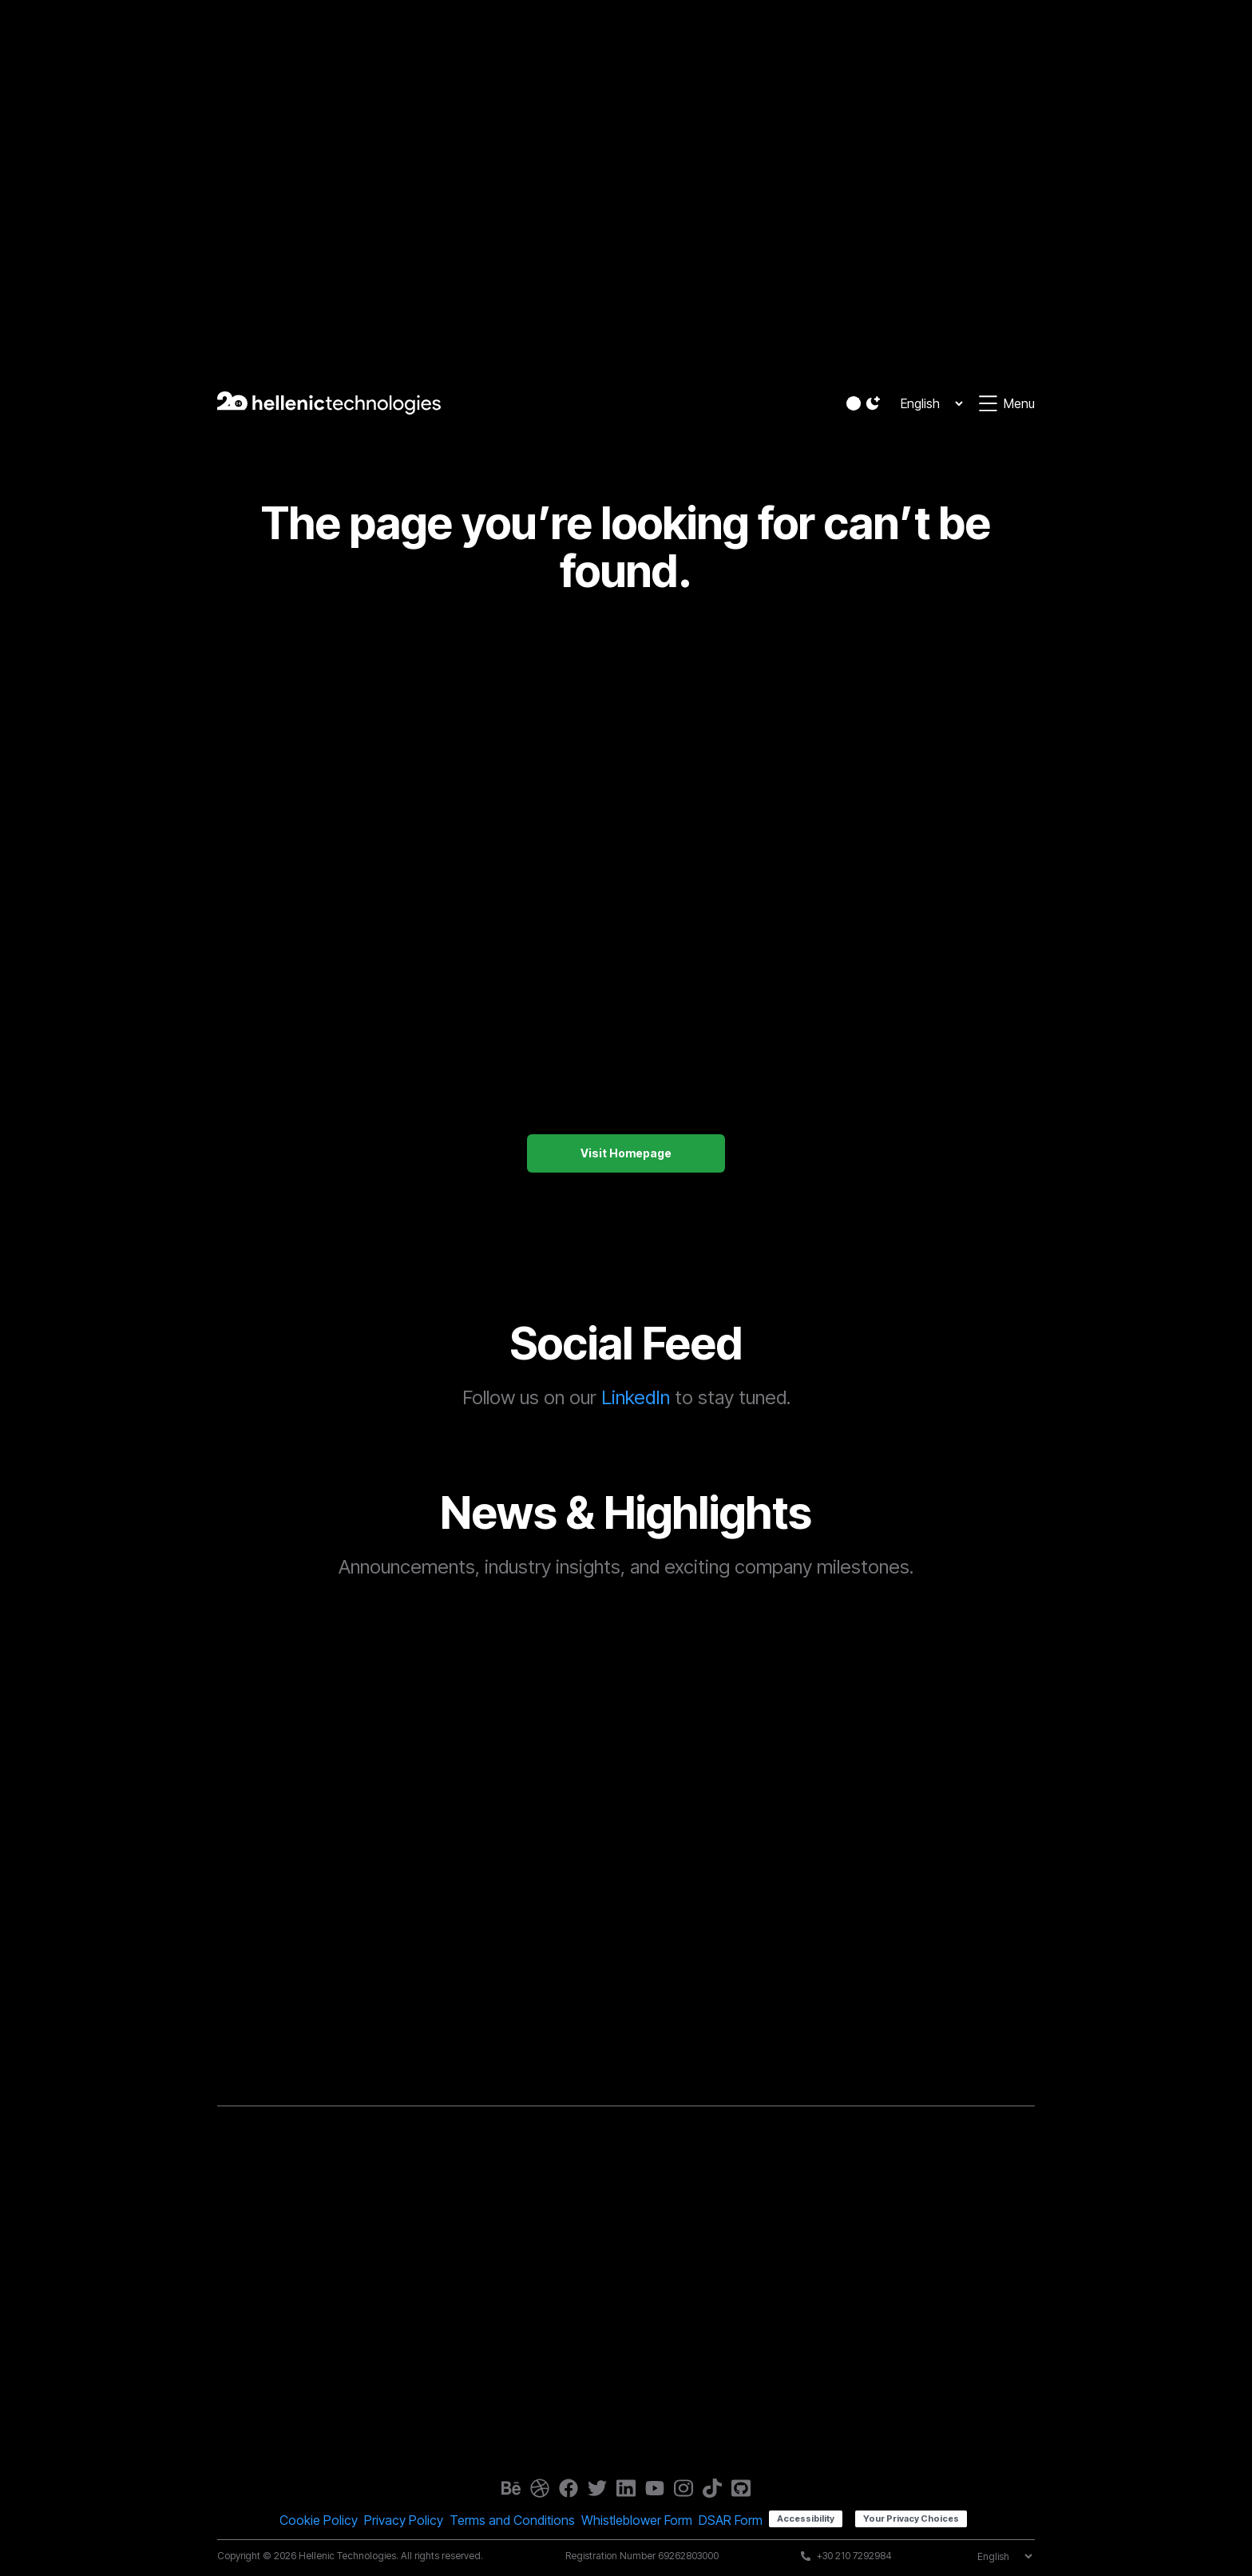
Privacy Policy (403, 2520)
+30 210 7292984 (854, 2556)
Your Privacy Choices (911, 2518)
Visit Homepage (626, 1153)
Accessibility (805, 2518)
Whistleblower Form (636, 2520)
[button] (864, 403)
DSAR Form (731, 2520)
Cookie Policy (318, 2520)
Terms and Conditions (512, 2520)
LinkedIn (635, 1397)
